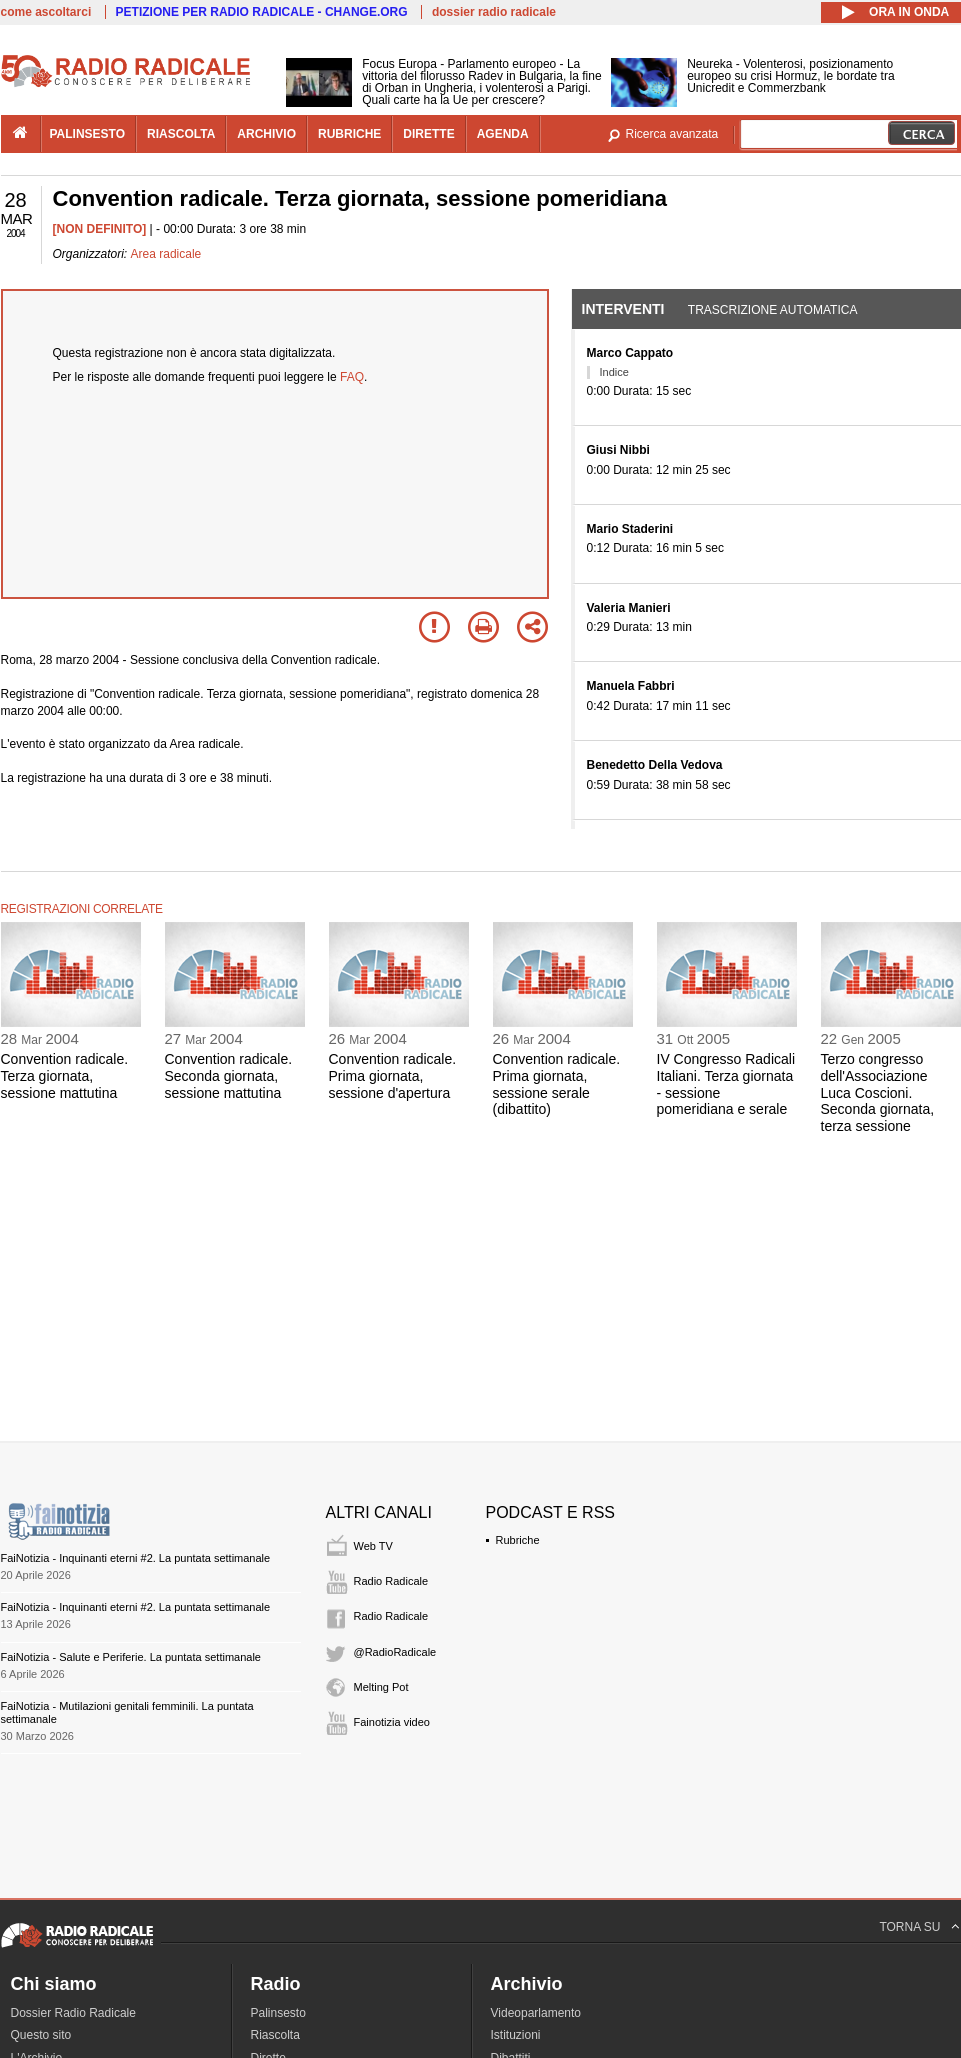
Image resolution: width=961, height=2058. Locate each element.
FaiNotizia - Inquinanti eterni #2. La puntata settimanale (136, 1558)
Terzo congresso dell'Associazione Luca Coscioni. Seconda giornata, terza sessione (878, 1092)
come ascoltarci (46, 12)
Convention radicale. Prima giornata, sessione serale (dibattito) (557, 1084)
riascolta (181, 134)
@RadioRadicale (395, 1652)
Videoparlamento (536, 2013)
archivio (266, 134)
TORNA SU (909, 1927)
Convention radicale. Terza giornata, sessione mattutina (65, 1076)
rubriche (349, 134)
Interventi (623, 309)
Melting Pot (381, 1687)
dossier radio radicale (494, 12)
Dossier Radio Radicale (73, 2013)
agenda (503, 134)
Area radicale (166, 254)
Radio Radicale (391, 1581)
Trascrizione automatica (773, 310)
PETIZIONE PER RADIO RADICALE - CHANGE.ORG (262, 12)
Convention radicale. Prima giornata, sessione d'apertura (393, 1076)
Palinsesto (278, 2013)
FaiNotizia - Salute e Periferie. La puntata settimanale (131, 1657)
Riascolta (275, 2035)
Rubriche (518, 1540)
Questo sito (41, 2035)
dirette (428, 134)
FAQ (352, 377)
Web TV (373, 1546)
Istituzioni (516, 2035)
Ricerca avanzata (672, 134)
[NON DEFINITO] (100, 229)
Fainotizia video (392, 1722)
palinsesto (88, 134)
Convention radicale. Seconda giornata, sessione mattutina (229, 1076)
